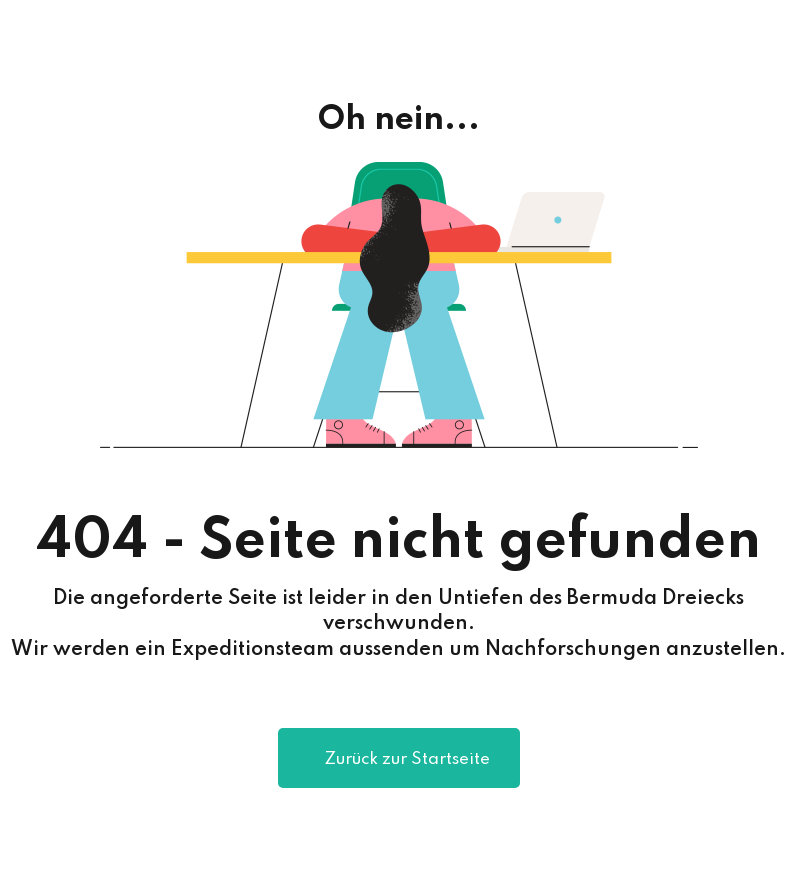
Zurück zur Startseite (399, 760)
